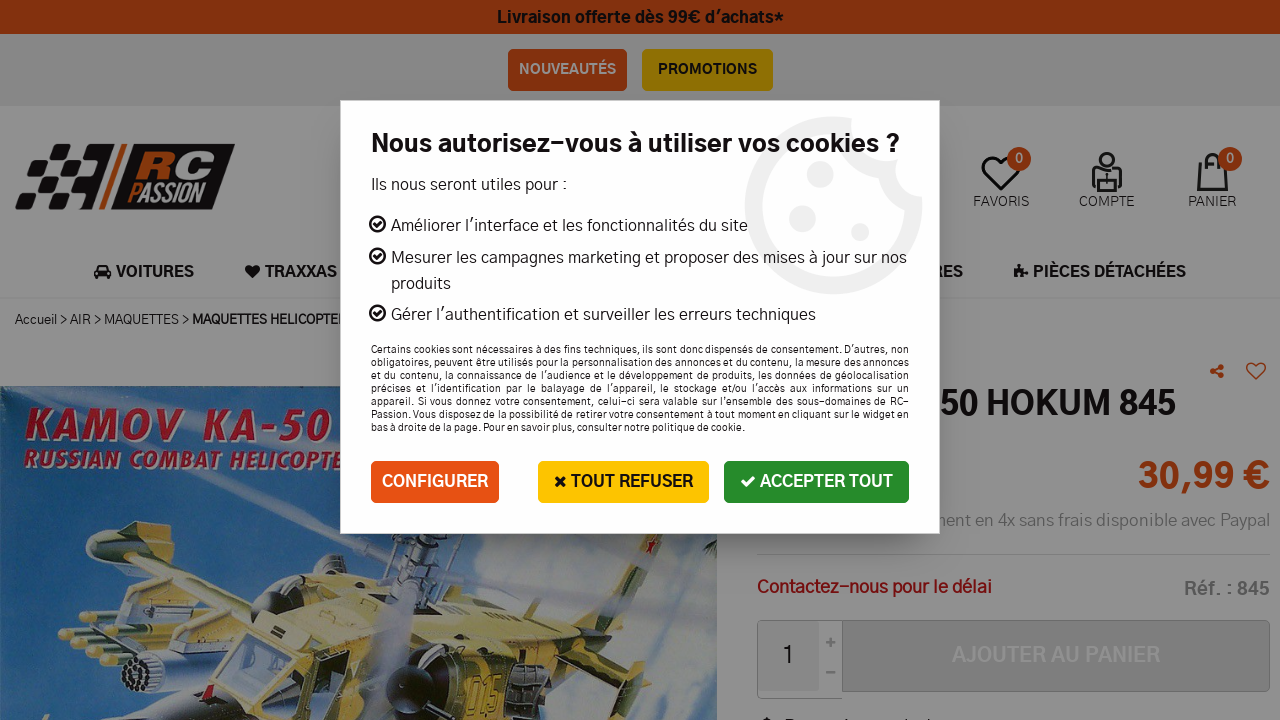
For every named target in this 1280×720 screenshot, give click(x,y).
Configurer (435, 482)
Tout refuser (623, 481)
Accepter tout (816, 481)
